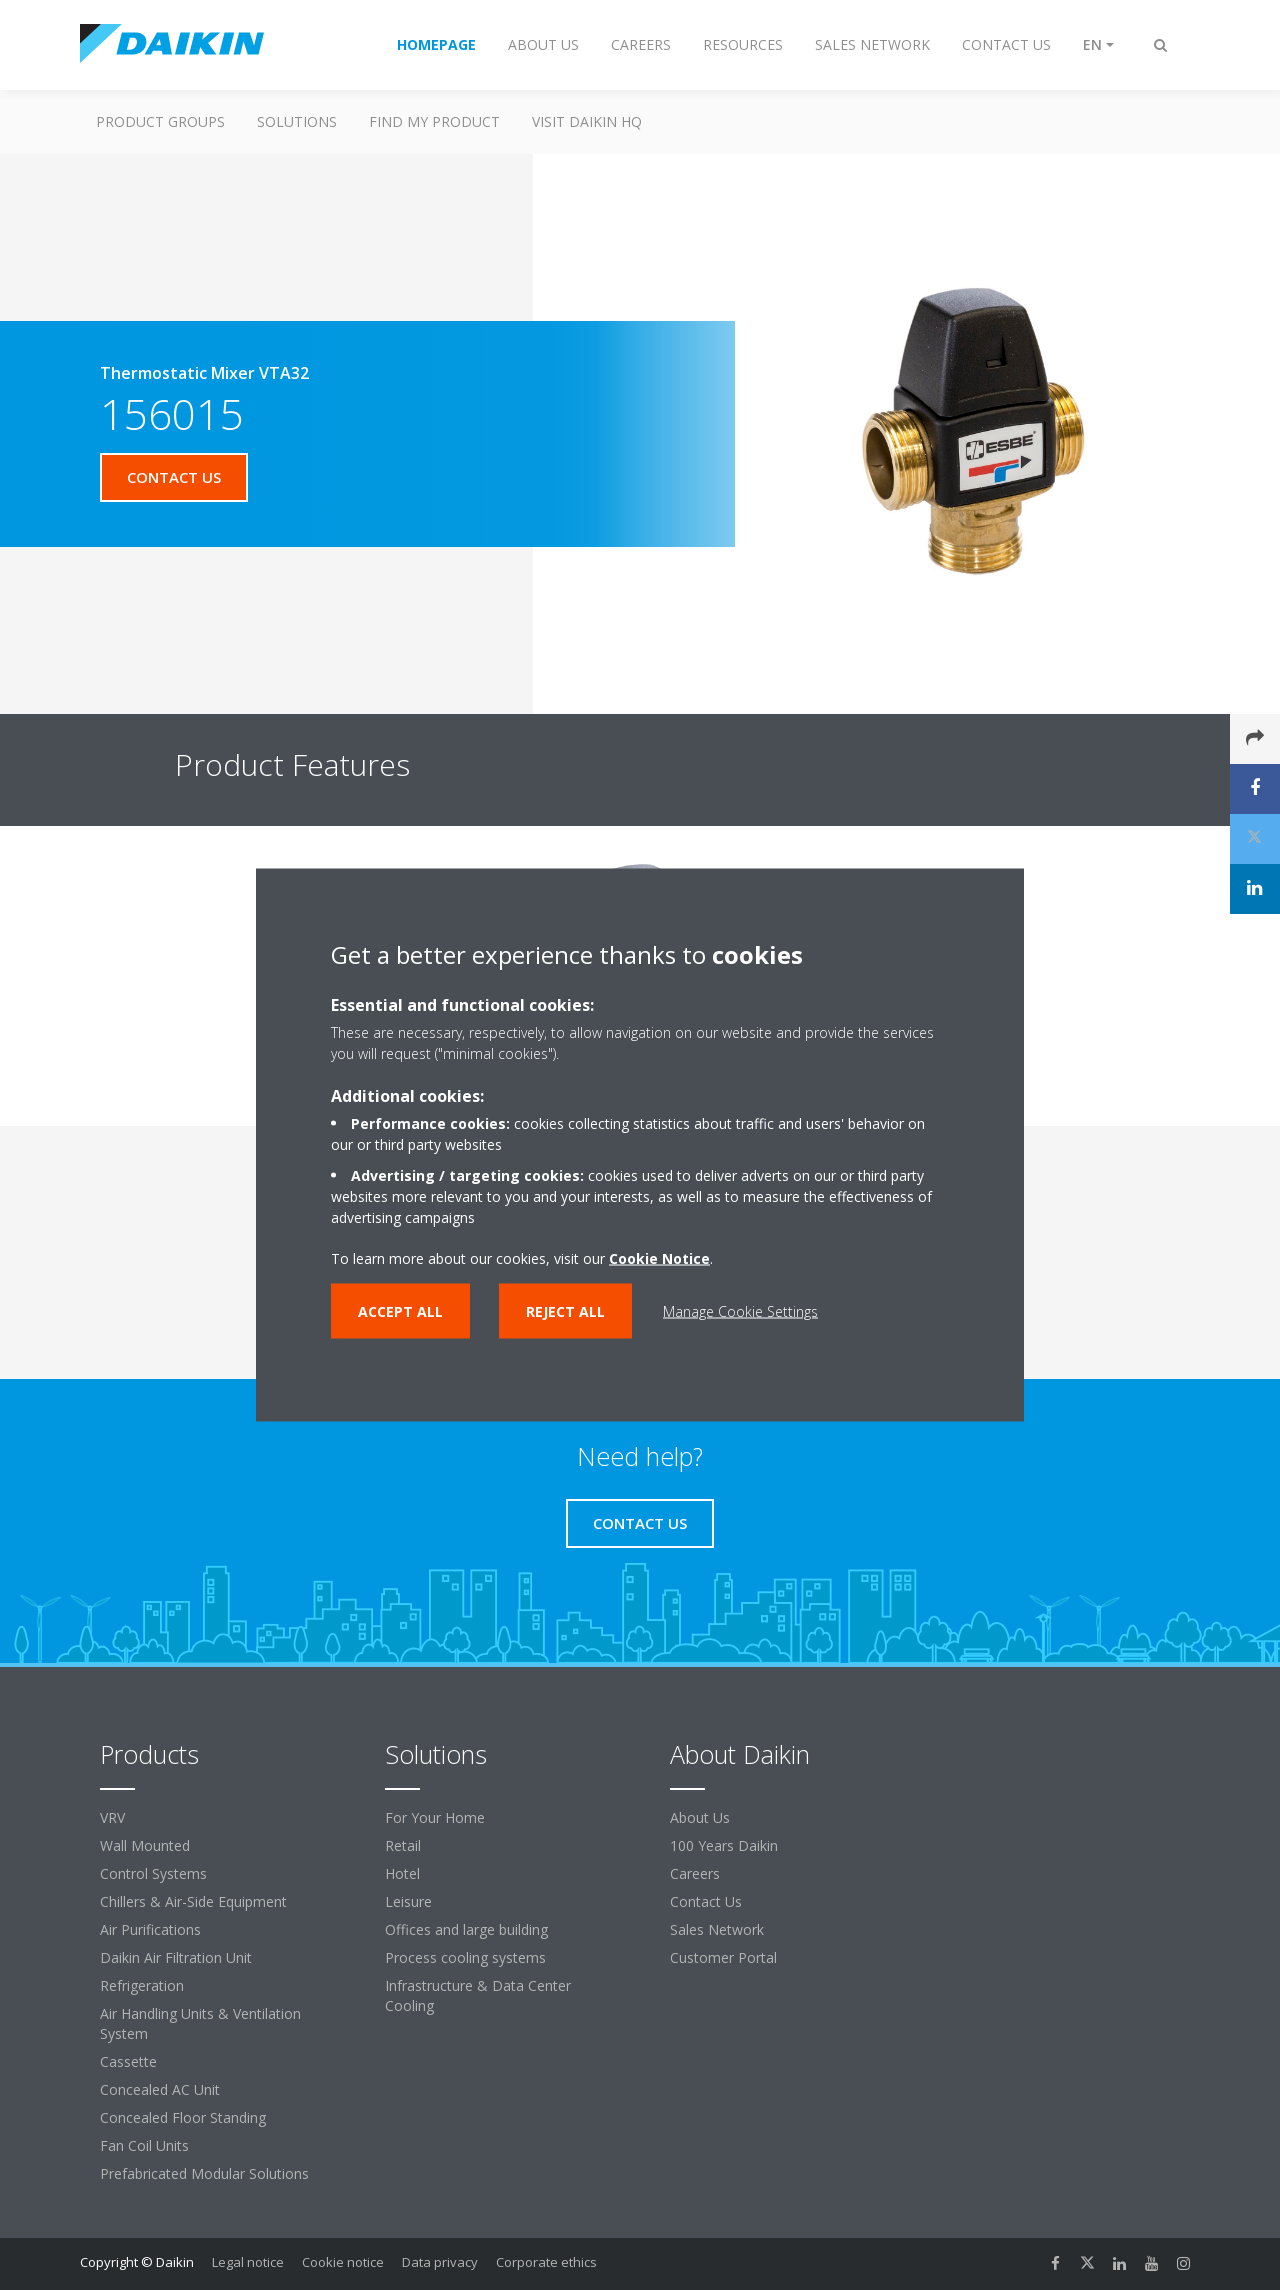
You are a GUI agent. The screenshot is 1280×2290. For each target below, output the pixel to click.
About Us (700, 1817)
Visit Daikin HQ (587, 121)
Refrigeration (142, 1985)
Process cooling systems (465, 1957)
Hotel (402, 1873)
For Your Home (435, 1817)
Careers (695, 1873)
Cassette (128, 2061)
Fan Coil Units (144, 2145)
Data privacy (440, 2262)
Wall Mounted (145, 1845)
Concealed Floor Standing (183, 2117)
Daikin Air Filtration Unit (176, 1957)
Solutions (297, 121)
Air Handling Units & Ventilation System (200, 2023)
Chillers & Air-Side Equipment (193, 1901)
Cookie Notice (659, 1258)
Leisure (408, 1901)
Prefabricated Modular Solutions (204, 2173)
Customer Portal (723, 1957)
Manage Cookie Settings (740, 1311)
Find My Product (434, 121)
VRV (112, 1817)
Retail (403, 1845)
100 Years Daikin (724, 1845)
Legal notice (248, 2262)
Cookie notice (343, 2262)
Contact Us (706, 1901)
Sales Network (717, 1929)
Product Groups (160, 121)
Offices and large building (466, 1929)
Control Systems (153, 1873)
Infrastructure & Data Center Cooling (478, 1995)
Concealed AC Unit (160, 2089)
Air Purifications (150, 1929)
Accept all (400, 1311)
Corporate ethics (546, 2262)
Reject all (565, 1311)
